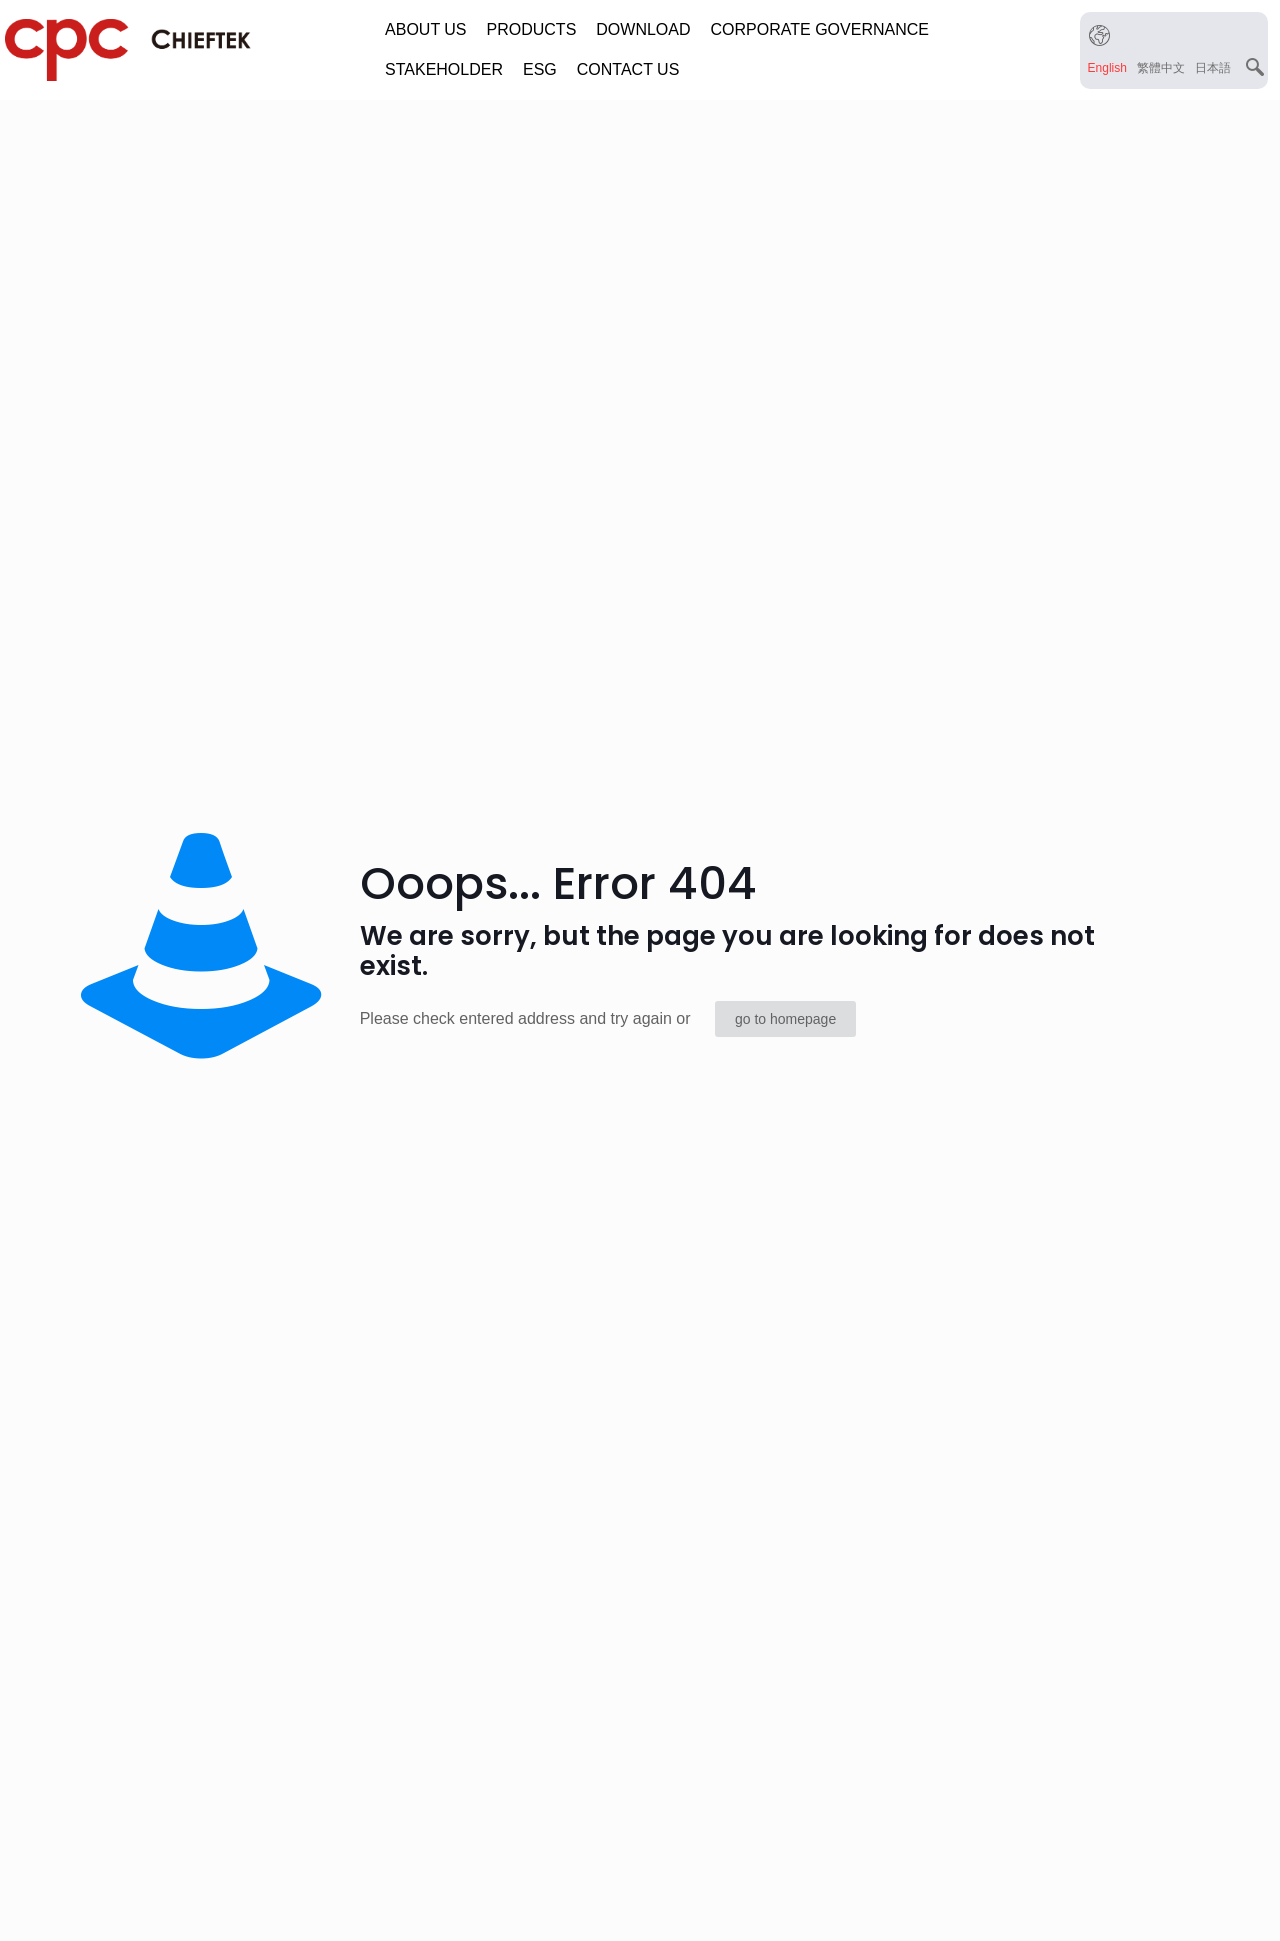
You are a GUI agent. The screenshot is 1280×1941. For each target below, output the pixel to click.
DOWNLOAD (643, 29)
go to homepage (785, 1019)
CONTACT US (628, 69)
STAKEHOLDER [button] (444, 69)
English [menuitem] (1107, 67)
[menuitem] (1107, 68)
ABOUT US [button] (426, 29)
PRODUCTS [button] (532, 29)
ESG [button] (540, 69)
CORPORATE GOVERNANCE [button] (820, 29)
